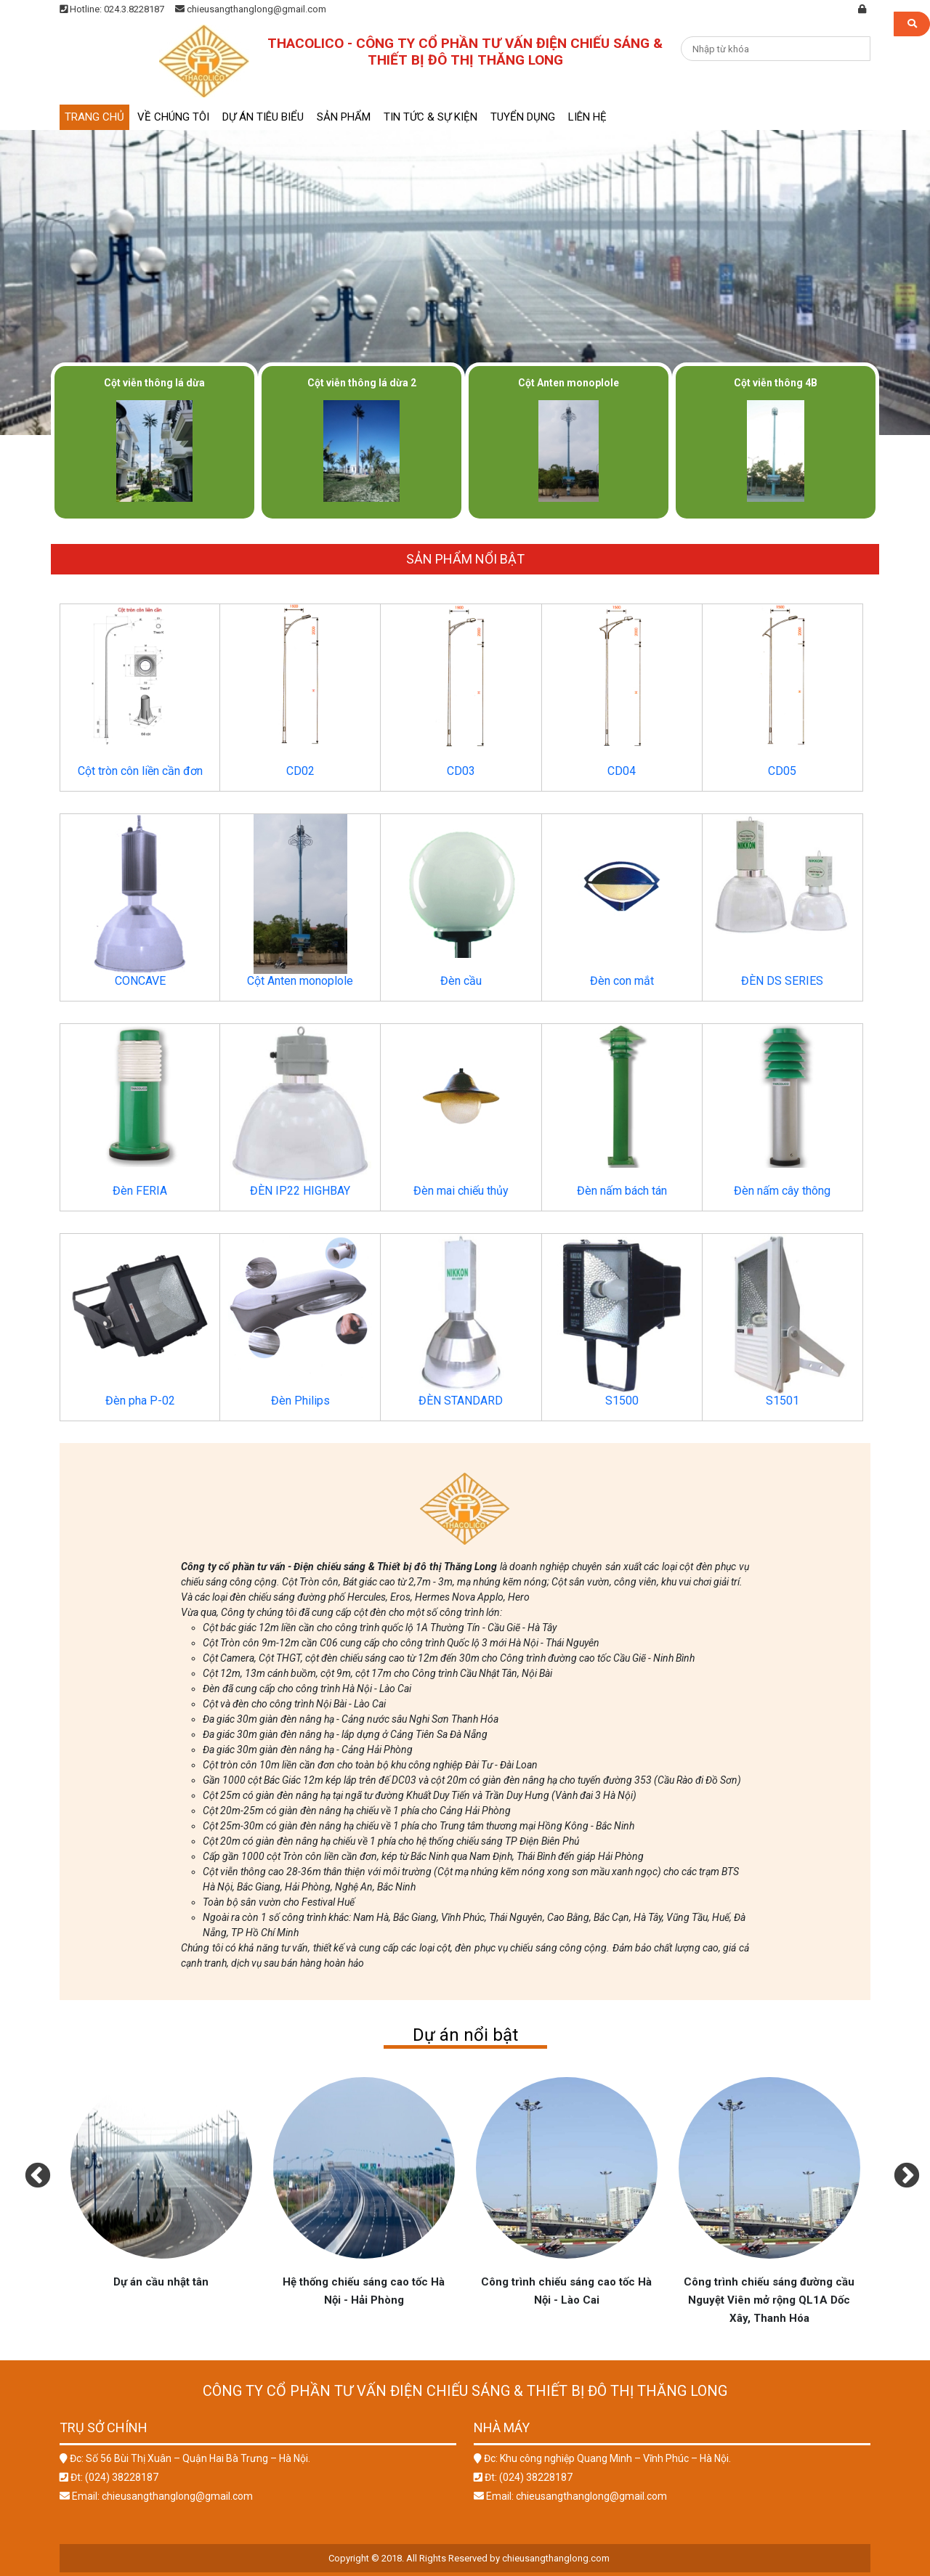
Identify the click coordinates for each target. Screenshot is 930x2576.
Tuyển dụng (522, 116)
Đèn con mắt (622, 981)
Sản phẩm (344, 116)
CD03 (461, 771)
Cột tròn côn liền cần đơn (140, 771)
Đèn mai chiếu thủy (461, 1191)
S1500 (622, 1400)
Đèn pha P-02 (140, 1400)
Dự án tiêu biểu (263, 116)
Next (899, 2169)
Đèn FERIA (140, 1191)
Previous (30, 2169)
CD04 (621, 771)
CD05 (782, 771)
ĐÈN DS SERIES (782, 981)
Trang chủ (94, 116)
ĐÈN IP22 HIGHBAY (300, 1191)
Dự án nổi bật (465, 2035)
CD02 (300, 771)
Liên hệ (587, 116)
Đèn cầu (461, 981)
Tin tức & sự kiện (430, 116)
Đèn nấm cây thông (782, 1191)
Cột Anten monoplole (300, 981)
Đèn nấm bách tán (622, 1191)
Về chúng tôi (173, 116)
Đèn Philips (300, 1400)
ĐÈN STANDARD (460, 1400)
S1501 (782, 1400)
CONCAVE (140, 981)
